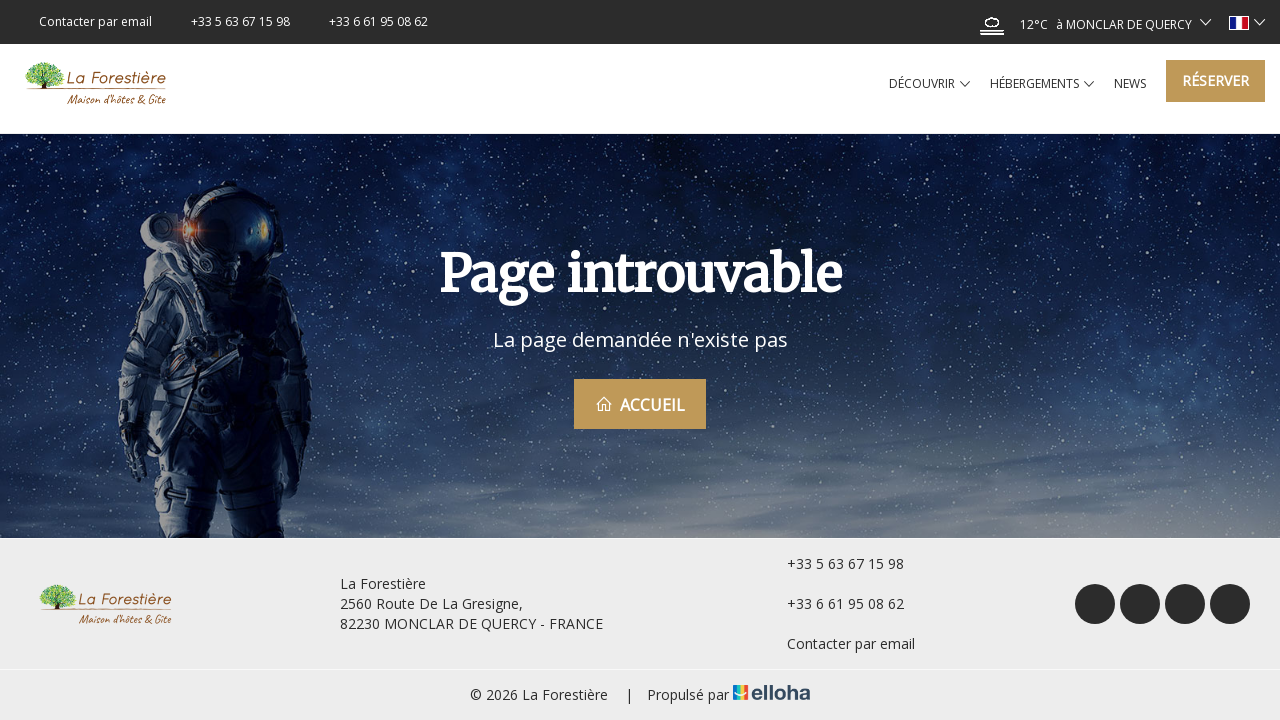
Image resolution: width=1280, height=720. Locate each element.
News (1130, 83)
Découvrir (929, 84)
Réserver (1215, 80)
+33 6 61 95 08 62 (834, 603)
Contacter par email (839, 643)
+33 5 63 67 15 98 (834, 563)
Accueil (640, 405)
